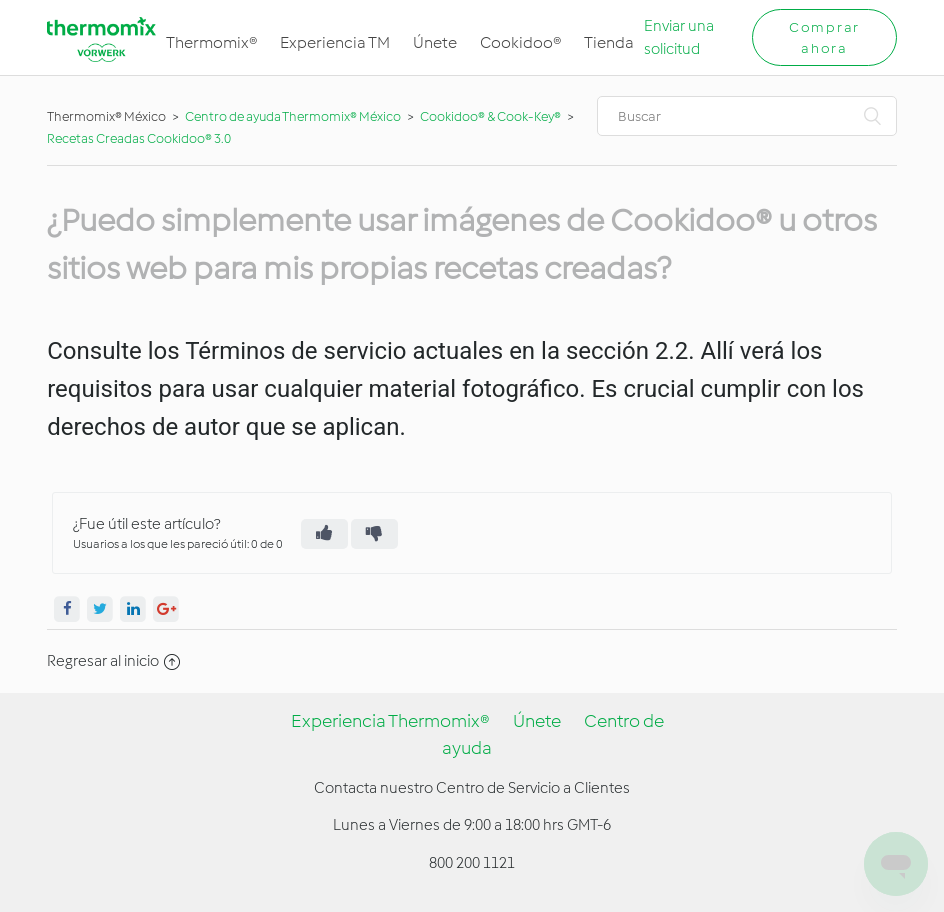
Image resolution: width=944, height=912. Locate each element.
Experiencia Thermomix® (390, 721)
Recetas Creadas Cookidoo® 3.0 (139, 138)
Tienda (609, 42)
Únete (435, 42)
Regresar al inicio (113, 661)
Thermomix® (211, 42)
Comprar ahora (824, 38)
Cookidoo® (520, 42)
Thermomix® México (106, 116)
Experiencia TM (335, 42)
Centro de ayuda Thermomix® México (294, 116)
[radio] (324, 534)
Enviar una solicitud (679, 37)
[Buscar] (747, 116)
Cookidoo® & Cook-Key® (490, 116)
